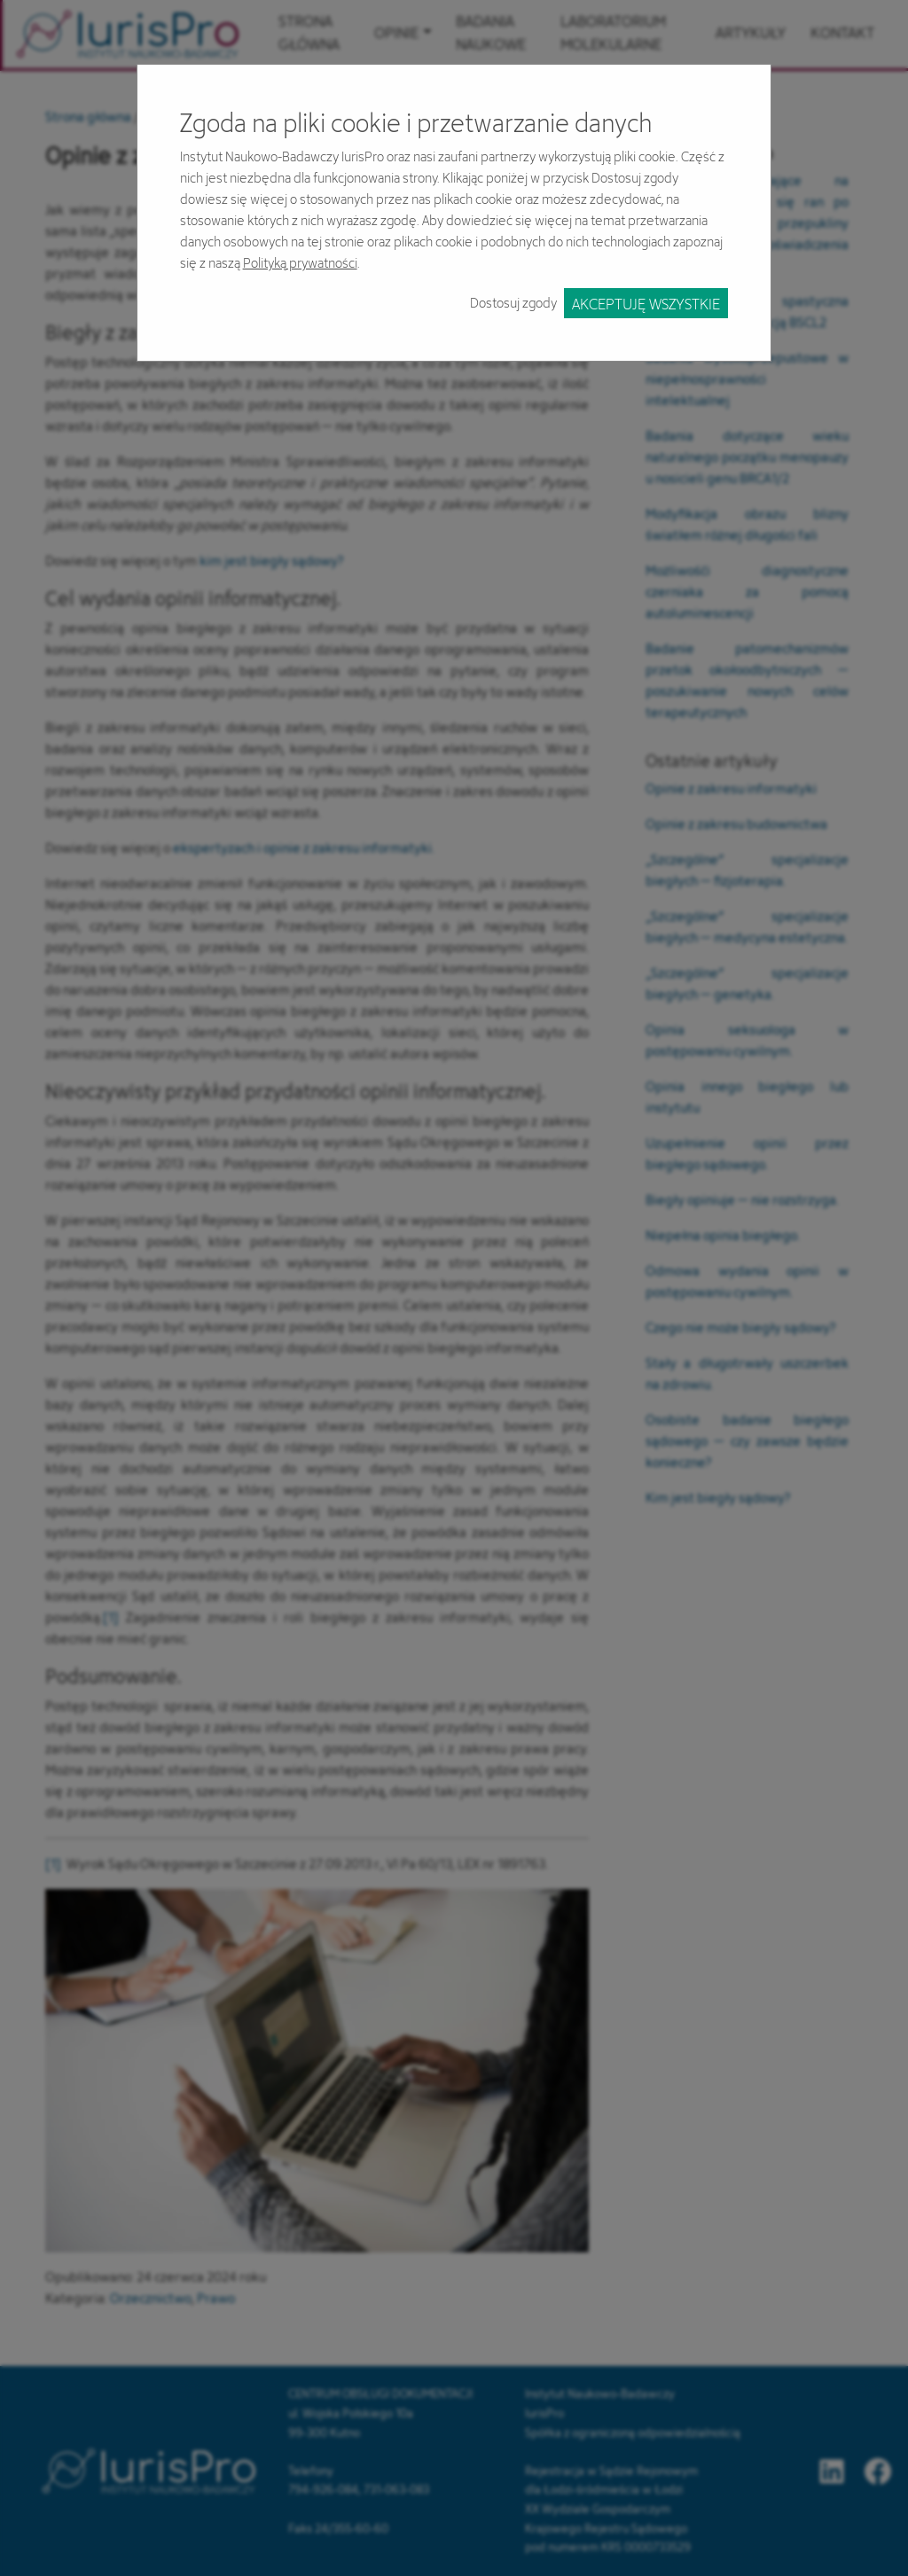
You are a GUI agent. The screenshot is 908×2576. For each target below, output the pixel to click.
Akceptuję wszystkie (646, 304)
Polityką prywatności (300, 263)
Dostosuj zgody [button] (513, 303)
